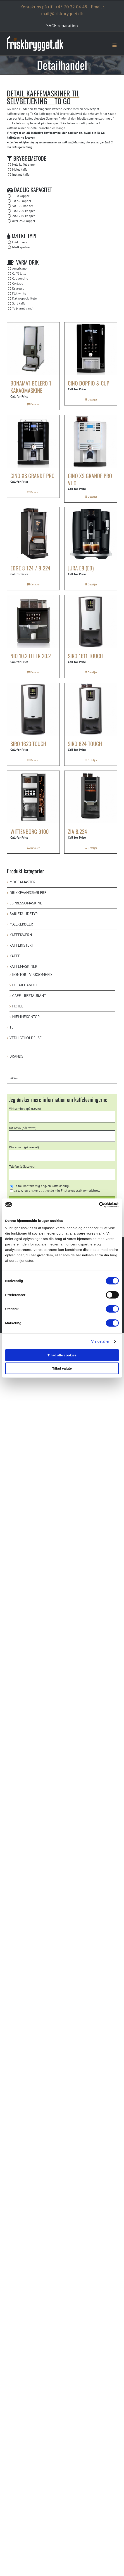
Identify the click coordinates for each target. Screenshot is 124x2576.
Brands (16, 1056)
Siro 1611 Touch (85, 656)
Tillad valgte (62, 1368)
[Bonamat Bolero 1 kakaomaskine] (33, 348)
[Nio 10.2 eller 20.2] (33, 621)
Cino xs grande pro (32, 475)
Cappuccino (20, 278)
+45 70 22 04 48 (71, 7)
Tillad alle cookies (62, 1355)
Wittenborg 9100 (29, 831)
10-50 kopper (21, 201)
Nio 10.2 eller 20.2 (30, 656)
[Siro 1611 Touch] (90, 621)
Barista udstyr (24, 913)
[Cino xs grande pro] (33, 441)
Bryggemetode (26, 158)
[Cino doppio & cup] (90, 348)
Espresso (18, 288)
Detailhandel (25, 984)
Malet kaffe (19, 169)
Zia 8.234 (77, 831)
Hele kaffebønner (24, 164)
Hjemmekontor (26, 1016)
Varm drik (23, 262)
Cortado (17, 283)
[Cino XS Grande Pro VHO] (90, 441)
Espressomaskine (26, 903)
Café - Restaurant (29, 995)
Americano (19, 268)
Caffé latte (19, 273)
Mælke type (22, 236)
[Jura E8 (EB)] (90, 533)
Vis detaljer (100, 1341)
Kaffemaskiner (23, 966)
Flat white (19, 293)
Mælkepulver (21, 247)
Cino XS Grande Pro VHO (90, 479)
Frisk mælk (19, 242)
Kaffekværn (21, 934)
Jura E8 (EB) (81, 568)
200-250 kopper (23, 216)
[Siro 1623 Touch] (33, 709)
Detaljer (35, 404)
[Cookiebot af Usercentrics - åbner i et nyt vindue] (99, 1205)
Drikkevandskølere (28, 892)
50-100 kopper (22, 206)
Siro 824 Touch (85, 743)
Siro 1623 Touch (28, 743)
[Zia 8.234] (90, 797)
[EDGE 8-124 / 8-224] (33, 533)
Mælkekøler (21, 924)
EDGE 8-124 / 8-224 (30, 568)
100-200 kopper (23, 211)
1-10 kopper (20, 196)
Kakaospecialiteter (25, 298)
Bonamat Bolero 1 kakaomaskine (30, 386)
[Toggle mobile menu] (114, 45)
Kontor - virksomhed (32, 974)
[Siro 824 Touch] (90, 709)
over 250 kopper (23, 221)
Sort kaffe (18, 303)
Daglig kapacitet (29, 189)
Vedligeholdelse (26, 1037)
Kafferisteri (21, 945)
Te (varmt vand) (22, 308)
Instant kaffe (20, 174)
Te (12, 1027)
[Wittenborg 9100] (33, 797)
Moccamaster (23, 881)
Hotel (17, 1006)
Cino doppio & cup (88, 383)
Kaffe (15, 955)
